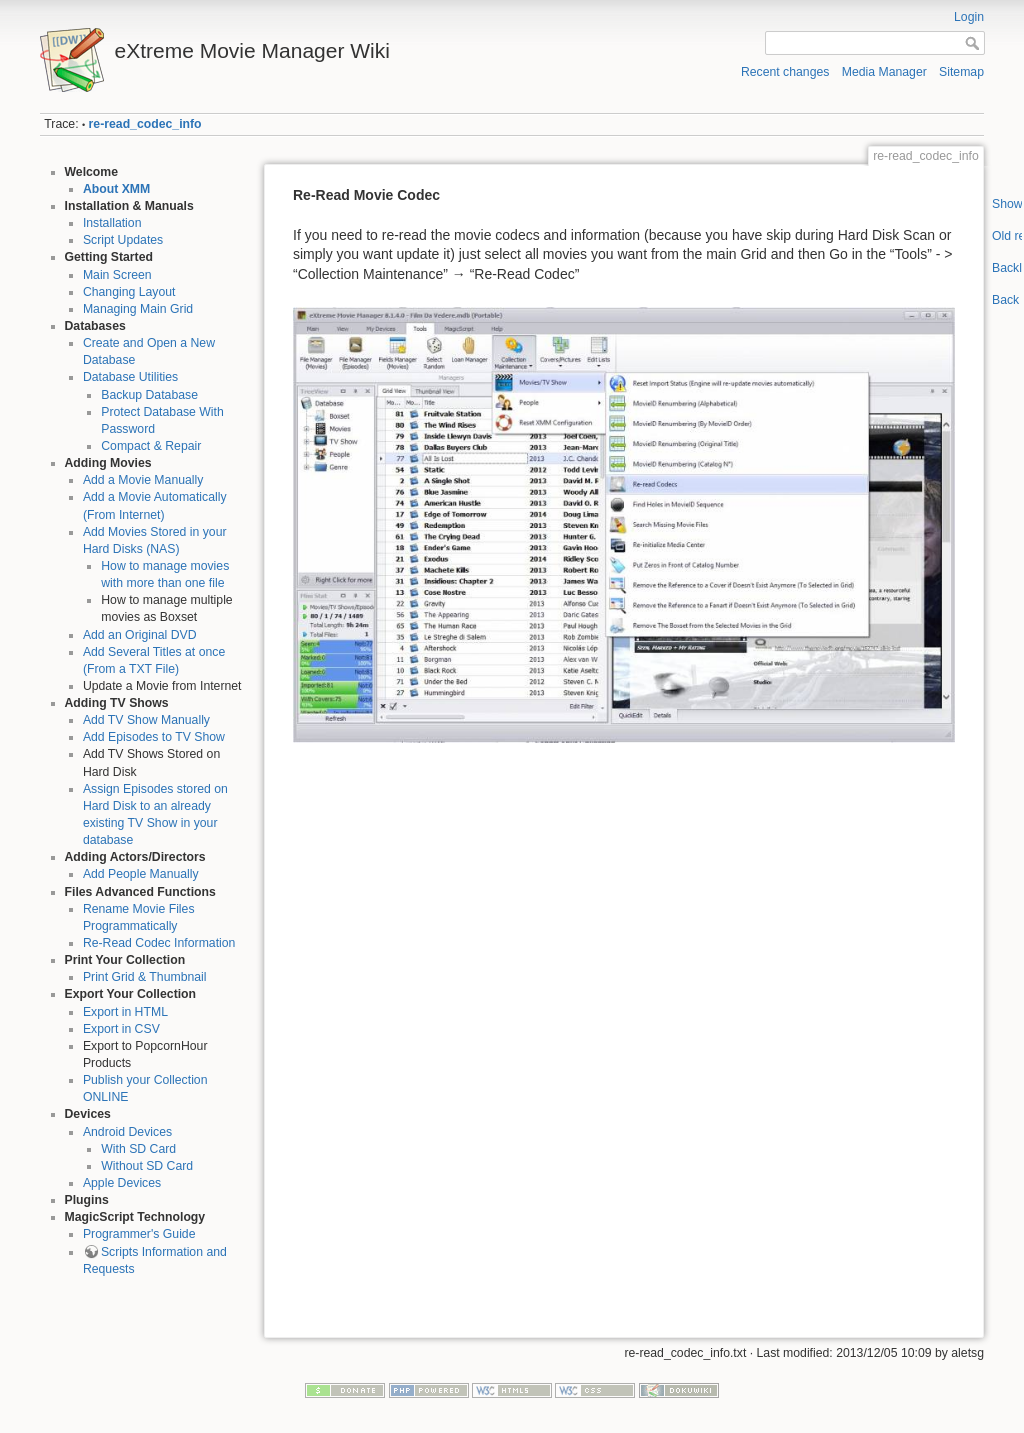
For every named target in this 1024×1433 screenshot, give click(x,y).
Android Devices (127, 1132)
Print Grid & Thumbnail (145, 977)
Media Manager (884, 72)
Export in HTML (125, 1012)
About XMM (116, 189)
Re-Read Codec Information (159, 943)
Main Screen (117, 275)
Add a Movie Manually (143, 480)
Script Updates (123, 240)
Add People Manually (141, 874)
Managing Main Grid (138, 309)
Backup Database (149, 395)
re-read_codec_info (145, 124)
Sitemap (961, 72)
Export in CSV (121, 1029)
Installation (112, 223)
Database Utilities (130, 377)
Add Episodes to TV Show (154, 737)
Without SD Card (147, 1166)
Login (969, 17)
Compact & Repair (151, 446)
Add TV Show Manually (146, 720)
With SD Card (138, 1149)
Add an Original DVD (140, 635)
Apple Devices (122, 1183)
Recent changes (785, 72)
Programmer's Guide (139, 1234)
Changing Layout (129, 292)
